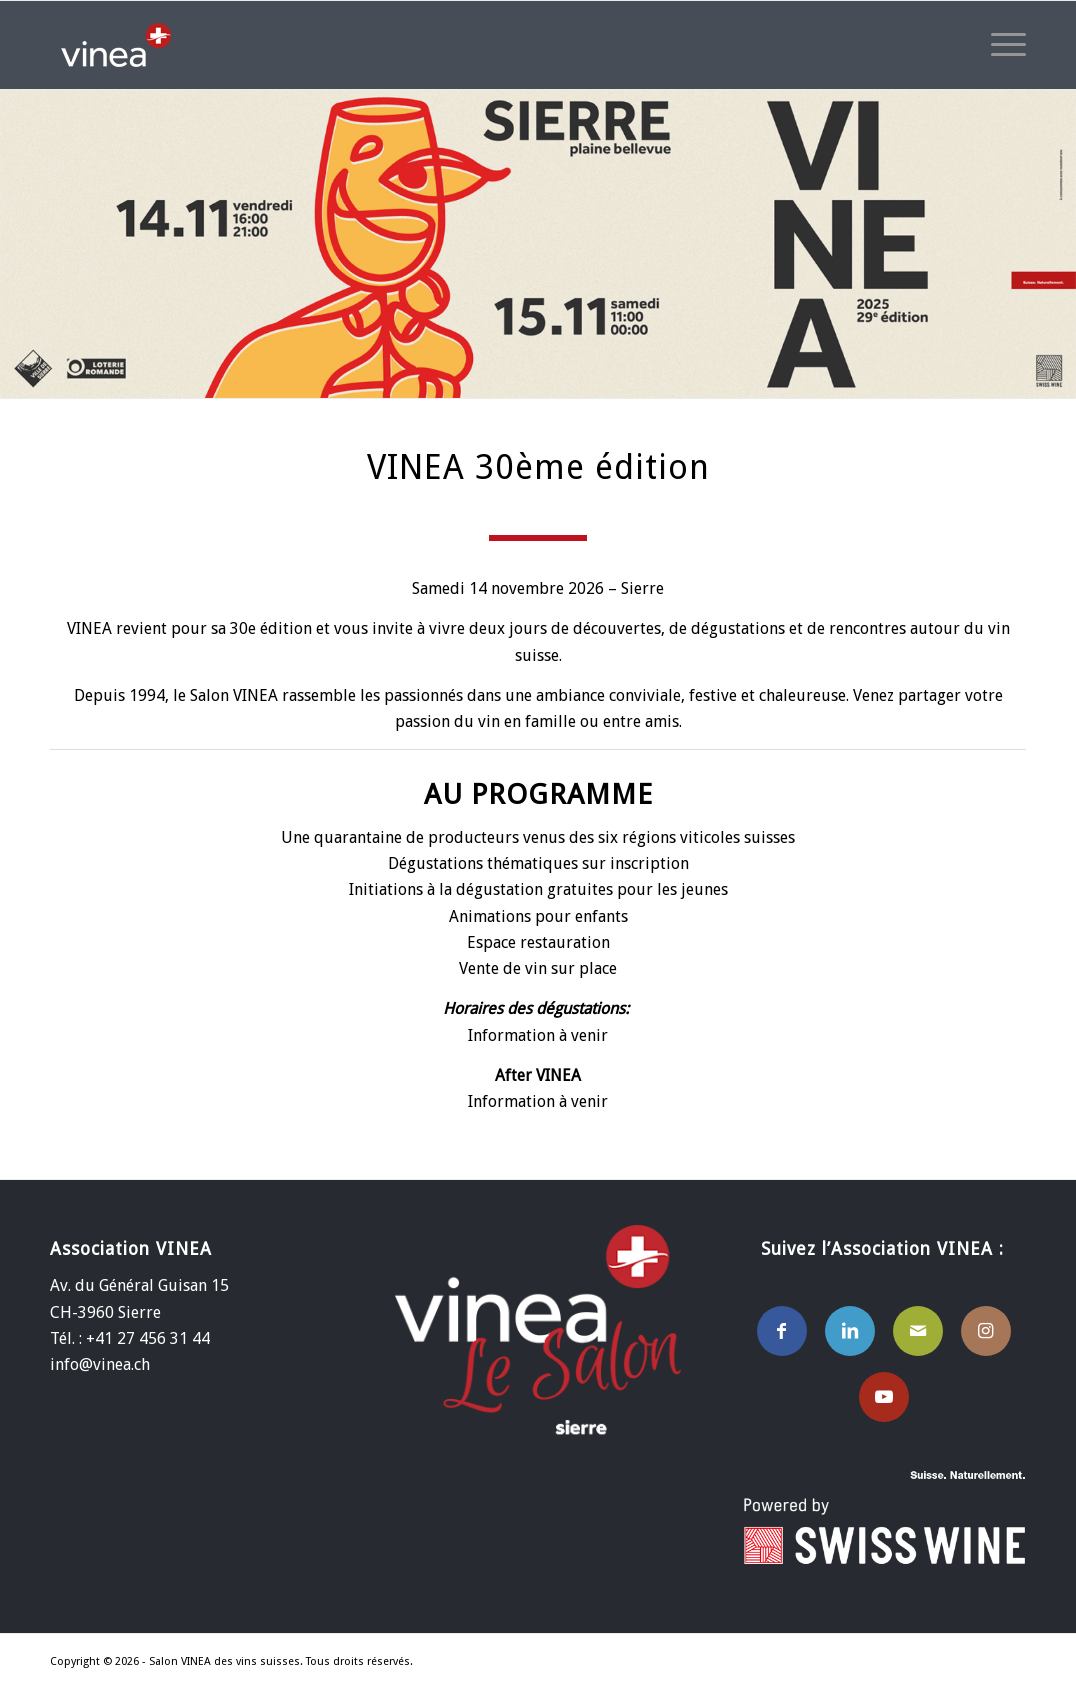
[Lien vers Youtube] (884, 1397)
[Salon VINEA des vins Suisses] (116, 45)
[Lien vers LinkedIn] (850, 1331)
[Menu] (1002, 45)
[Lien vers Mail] (918, 1331)
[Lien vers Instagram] (986, 1331)
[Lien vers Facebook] (782, 1331)
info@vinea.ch (100, 1364)
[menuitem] (1002, 45)
